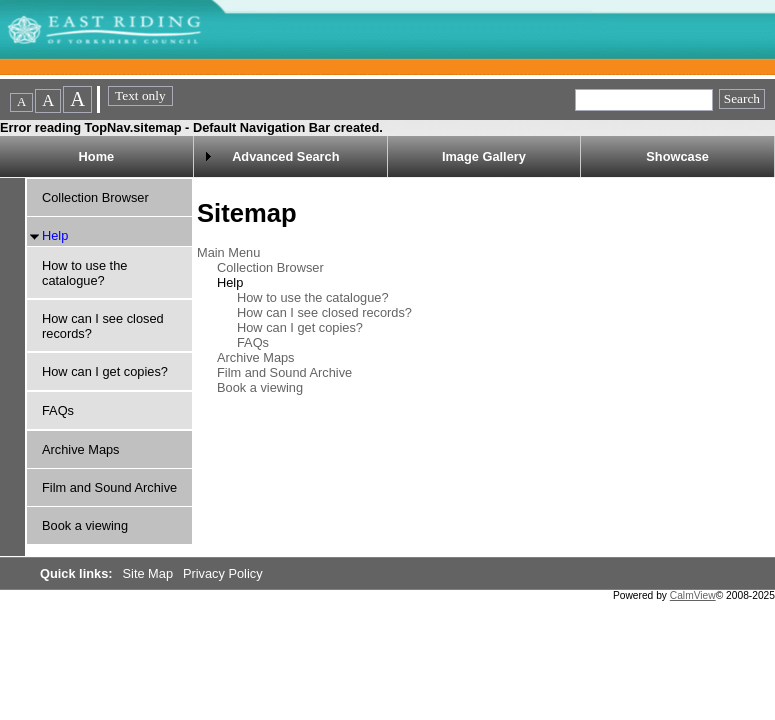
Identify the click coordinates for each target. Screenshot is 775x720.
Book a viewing (85, 525)
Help (55, 235)
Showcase (677, 156)
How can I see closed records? (324, 312)
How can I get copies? (105, 371)
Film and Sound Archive (109, 487)
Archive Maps (81, 449)
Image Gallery (484, 156)
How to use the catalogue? (84, 273)
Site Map (150, 573)
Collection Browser (95, 197)
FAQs (58, 410)
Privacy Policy (223, 573)
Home (97, 156)
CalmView (693, 595)
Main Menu (228, 252)
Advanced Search (285, 156)
